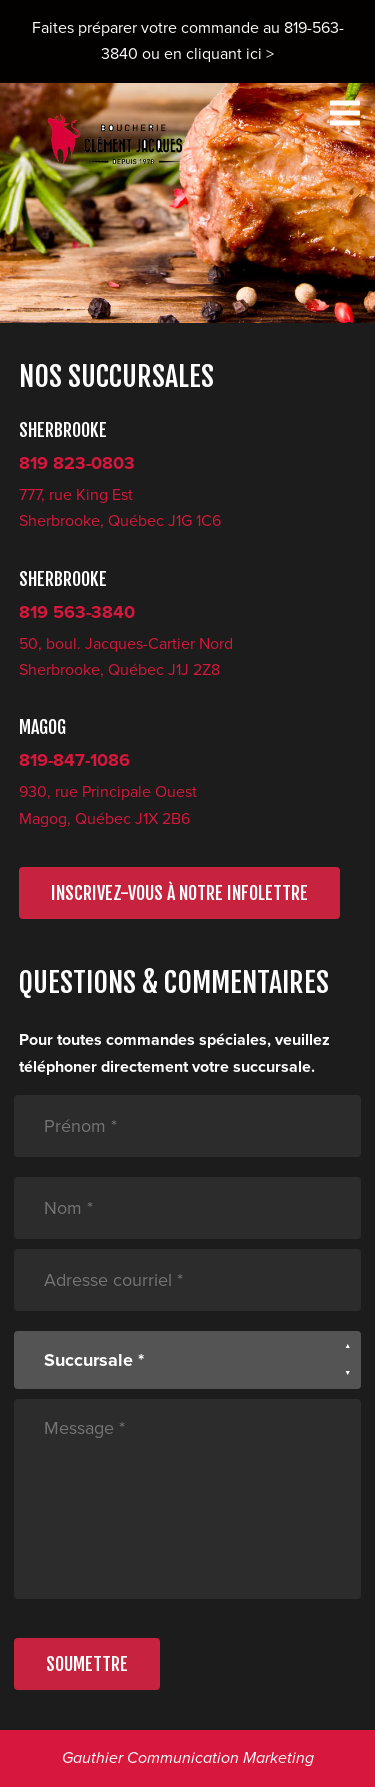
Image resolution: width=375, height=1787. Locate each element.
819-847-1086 (74, 760)
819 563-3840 (77, 612)
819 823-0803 (77, 463)
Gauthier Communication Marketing (188, 1758)
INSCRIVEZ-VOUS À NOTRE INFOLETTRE (179, 893)
